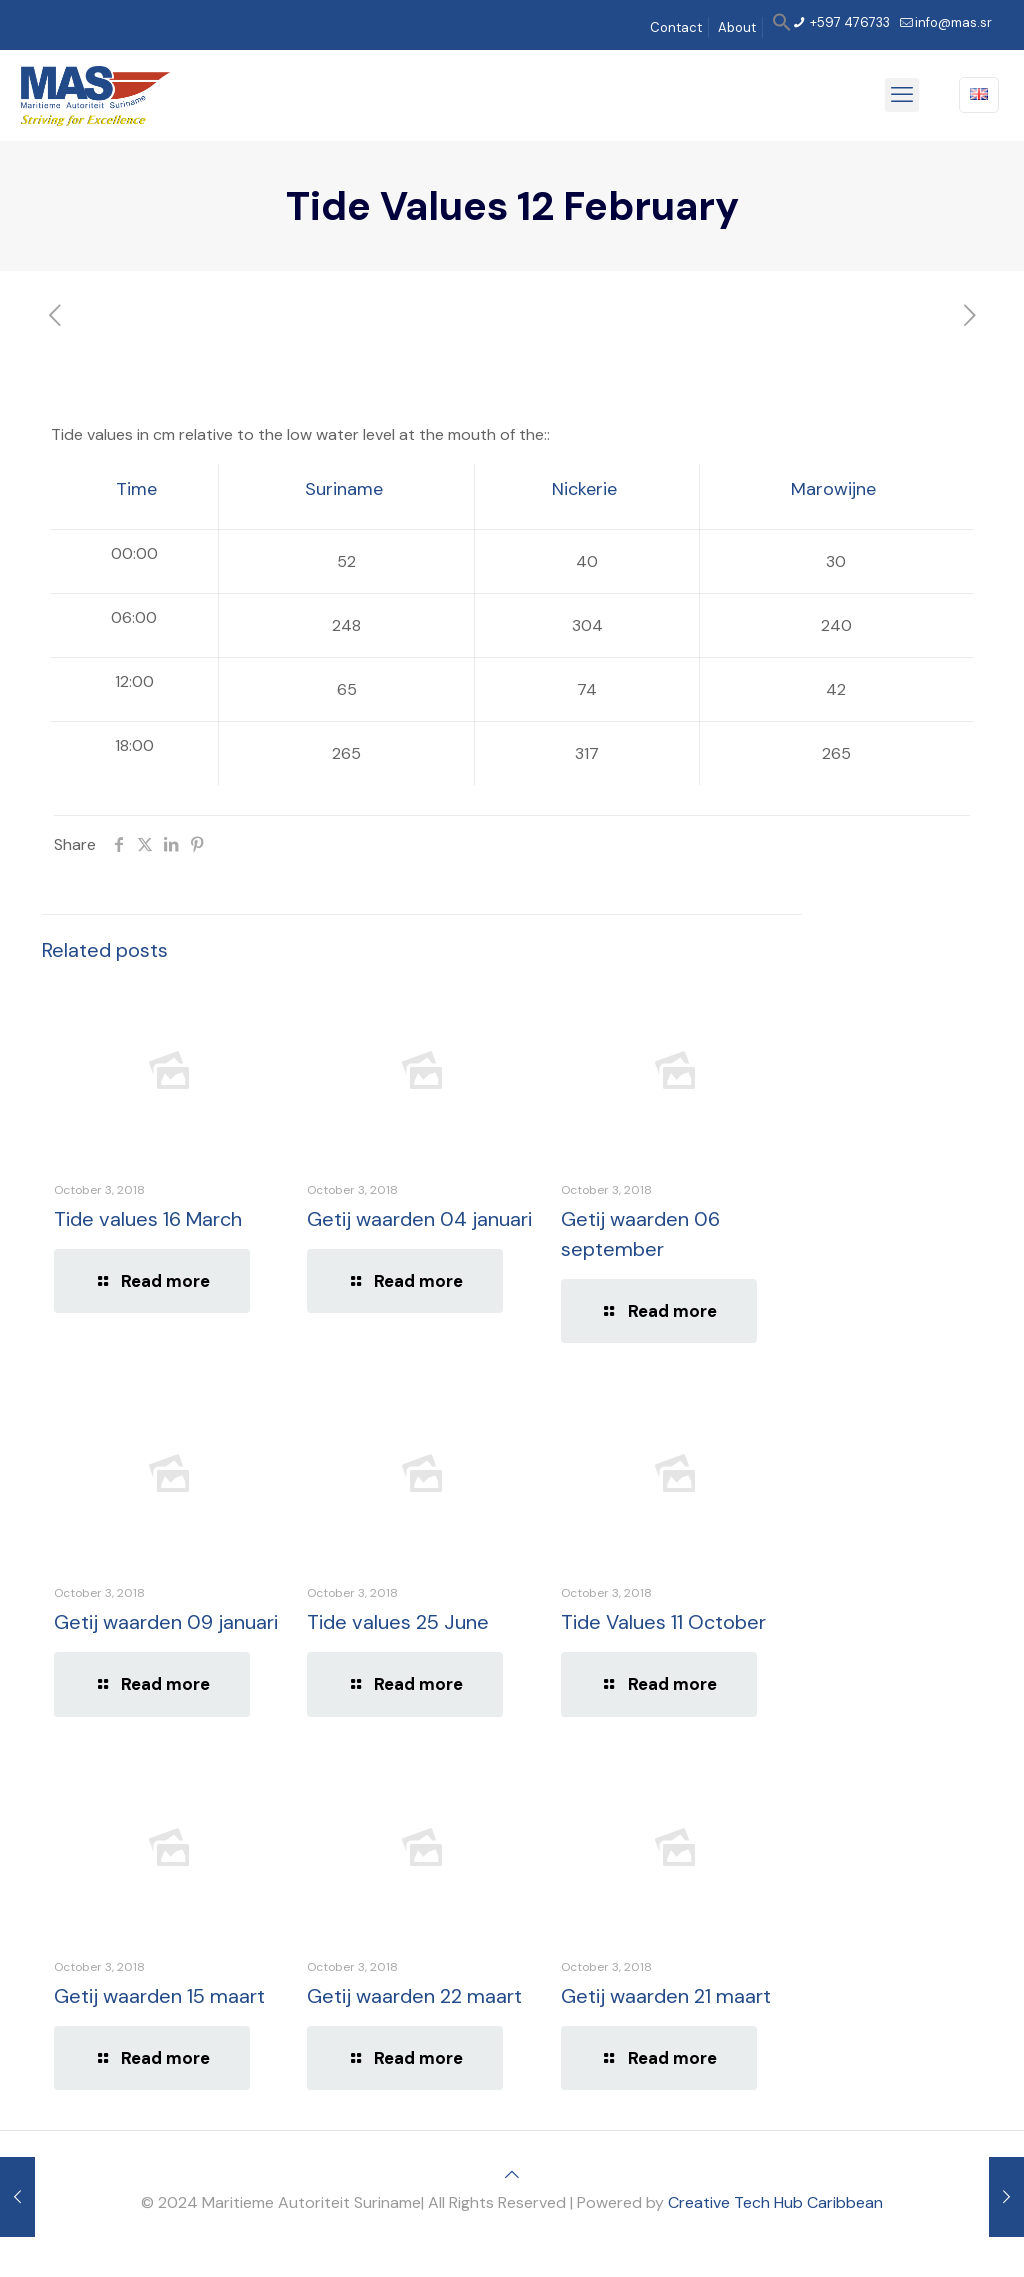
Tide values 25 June (398, 1622)
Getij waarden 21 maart (666, 1996)
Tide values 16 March (148, 1219)
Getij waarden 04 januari (419, 1219)
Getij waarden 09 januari (166, 1622)
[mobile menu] (902, 95)
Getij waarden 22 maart (414, 1996)
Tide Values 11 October (663, 1622)
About (737, 27)
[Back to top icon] (512, 2174)
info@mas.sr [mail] (953, 22)
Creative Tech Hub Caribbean (775, 2202)
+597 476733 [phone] (848, 22)
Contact (676, 27)
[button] (782, 27)
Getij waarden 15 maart (159, 1996)
